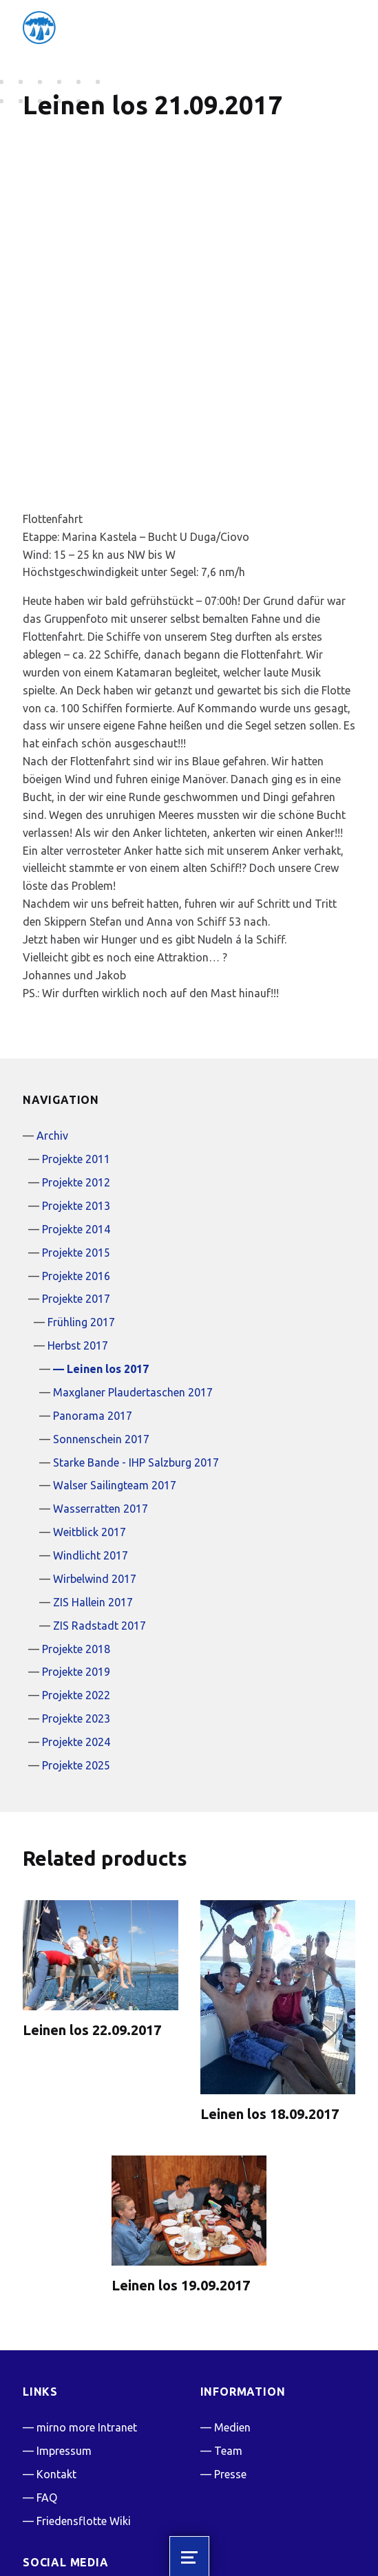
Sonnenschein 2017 (101, 1327)
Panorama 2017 (92, 1304)
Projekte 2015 (76, 1141)
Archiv (52, 1024)
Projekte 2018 (76, 1537)
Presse (230, 2362)
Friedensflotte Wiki (83, 2409)
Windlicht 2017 (90, 1444)
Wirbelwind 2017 (94, 1467)
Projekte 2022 (76, 1583)
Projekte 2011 (76, 1047)
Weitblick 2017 (89, 1420)
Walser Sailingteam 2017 (114, 1374)
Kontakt (56, 2362)
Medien (232, 2316)
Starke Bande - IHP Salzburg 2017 (136, 1351)
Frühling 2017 (81, 1210)
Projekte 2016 (76, 1164)
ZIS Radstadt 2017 (99, 1514)
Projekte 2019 (76, 1561)
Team (228, 2339)
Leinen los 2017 (108, 1257)
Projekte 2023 (76, 1607)
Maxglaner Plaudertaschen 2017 (133, 1281)
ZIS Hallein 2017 (93, 1490)
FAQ (46, 2386)
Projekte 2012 (76, 1071)
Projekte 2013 (76, 1094)
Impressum (64, 2339)
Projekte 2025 (76, 1654)
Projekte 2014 (76, 1117)
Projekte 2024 (76, 1630)
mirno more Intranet (86, 2316)
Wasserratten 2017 (100, 1397)
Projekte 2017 (76, 1188)
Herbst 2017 (78, 1234)
